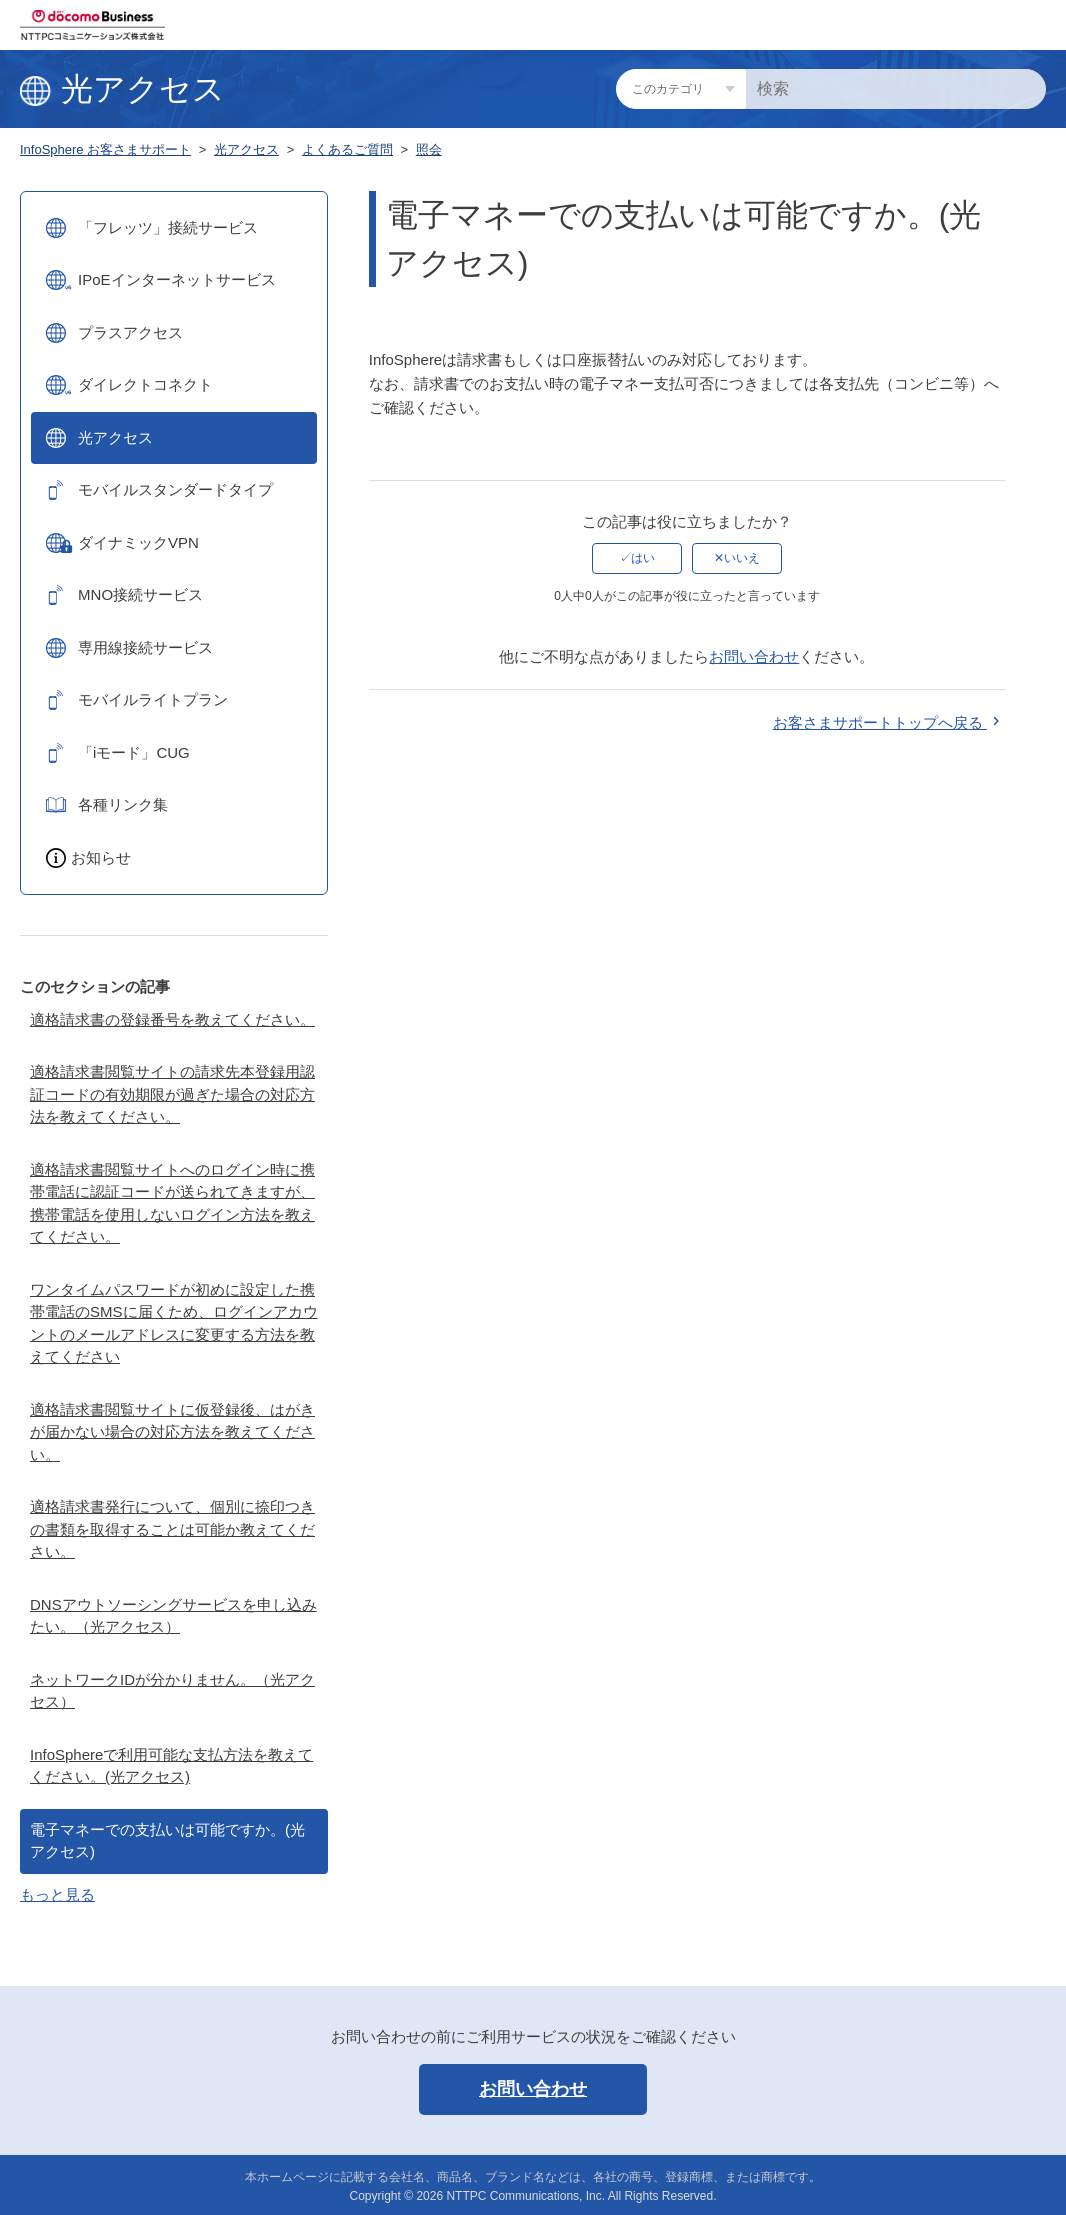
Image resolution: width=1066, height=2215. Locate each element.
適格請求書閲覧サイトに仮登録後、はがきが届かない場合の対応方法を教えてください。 (172, 1432)
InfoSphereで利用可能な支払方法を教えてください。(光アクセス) (171, 1766)
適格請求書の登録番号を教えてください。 (172, 1019)
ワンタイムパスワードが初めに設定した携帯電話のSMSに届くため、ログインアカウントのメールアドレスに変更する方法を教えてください (174, 1323)
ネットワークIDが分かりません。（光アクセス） (172, 1691)
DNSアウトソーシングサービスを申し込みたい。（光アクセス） (173, 1616)
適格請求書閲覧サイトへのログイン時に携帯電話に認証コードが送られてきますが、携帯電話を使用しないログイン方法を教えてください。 (172, 1203)
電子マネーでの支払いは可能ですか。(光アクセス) (167, 1841)
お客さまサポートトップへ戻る (889, 722)
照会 (429, 149)
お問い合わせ (754, 656)
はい (643, 558)
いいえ (742, 558)
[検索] (896, 89)
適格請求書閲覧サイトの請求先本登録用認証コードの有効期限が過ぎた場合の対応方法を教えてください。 (172, 1094)
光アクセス (246, 149)
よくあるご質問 (347, 149)
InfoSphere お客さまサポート (105, 149)
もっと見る (57, 1894)
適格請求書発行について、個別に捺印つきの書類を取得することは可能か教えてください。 (172, 1529)
